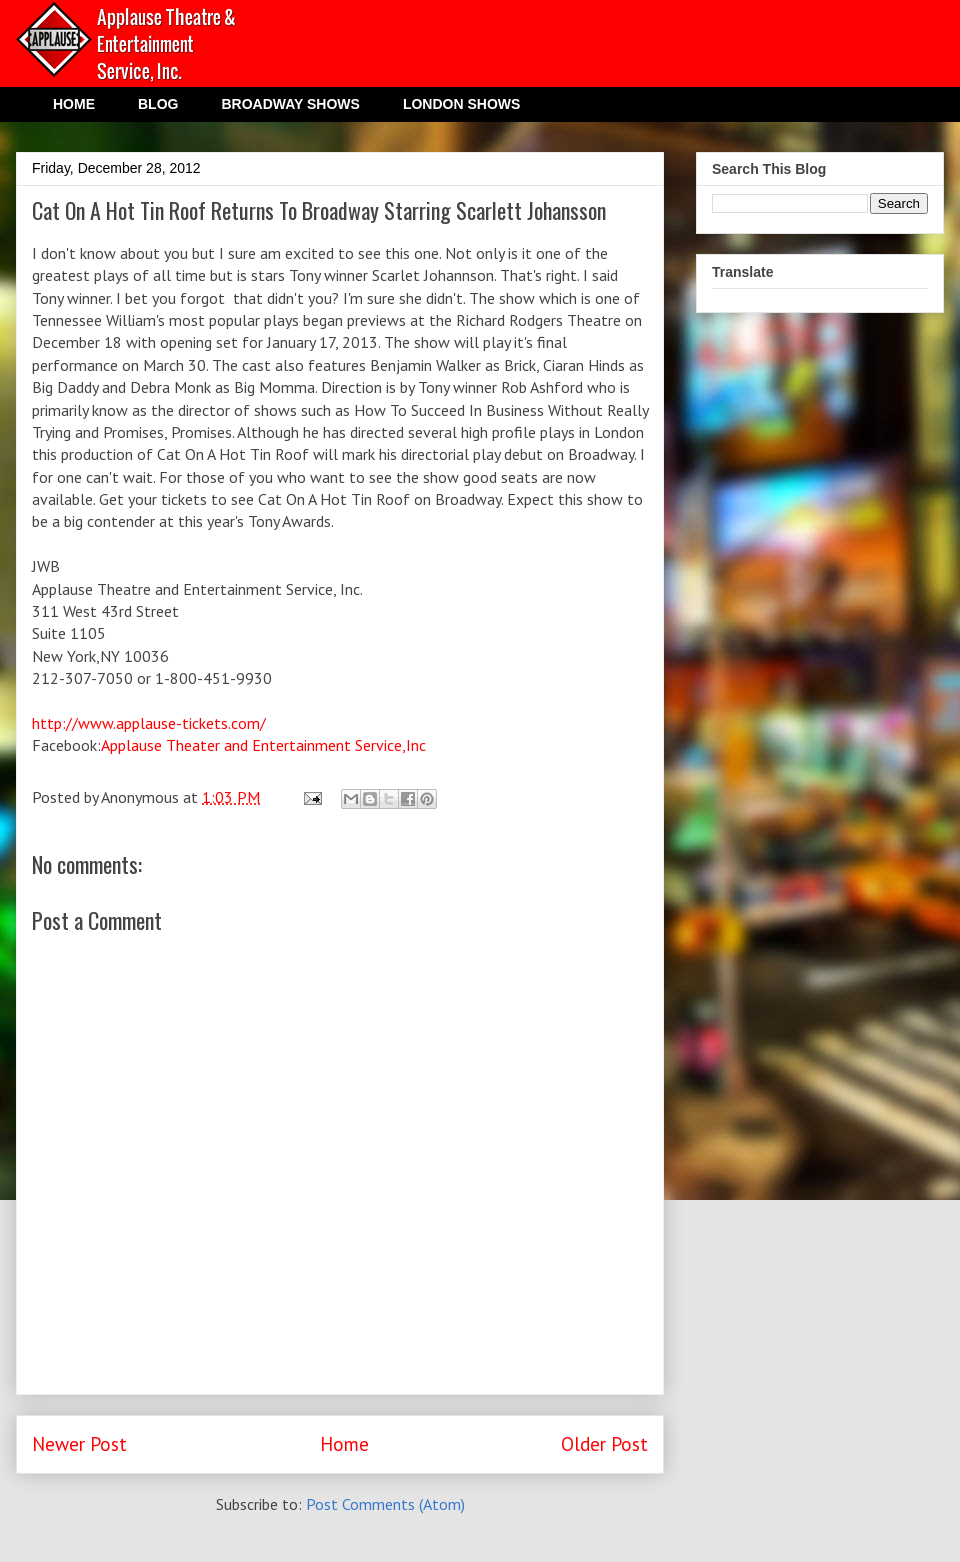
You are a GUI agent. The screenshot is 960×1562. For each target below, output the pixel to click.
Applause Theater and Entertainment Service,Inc (263, 745)
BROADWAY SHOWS (290, 104)
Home (344, 1443)
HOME (74, 104)
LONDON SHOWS (461, 104)
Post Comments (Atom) (385, 1504)
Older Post (604, 1443)
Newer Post (79, 1443)
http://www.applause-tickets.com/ (149, 723)
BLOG (158, 104)
